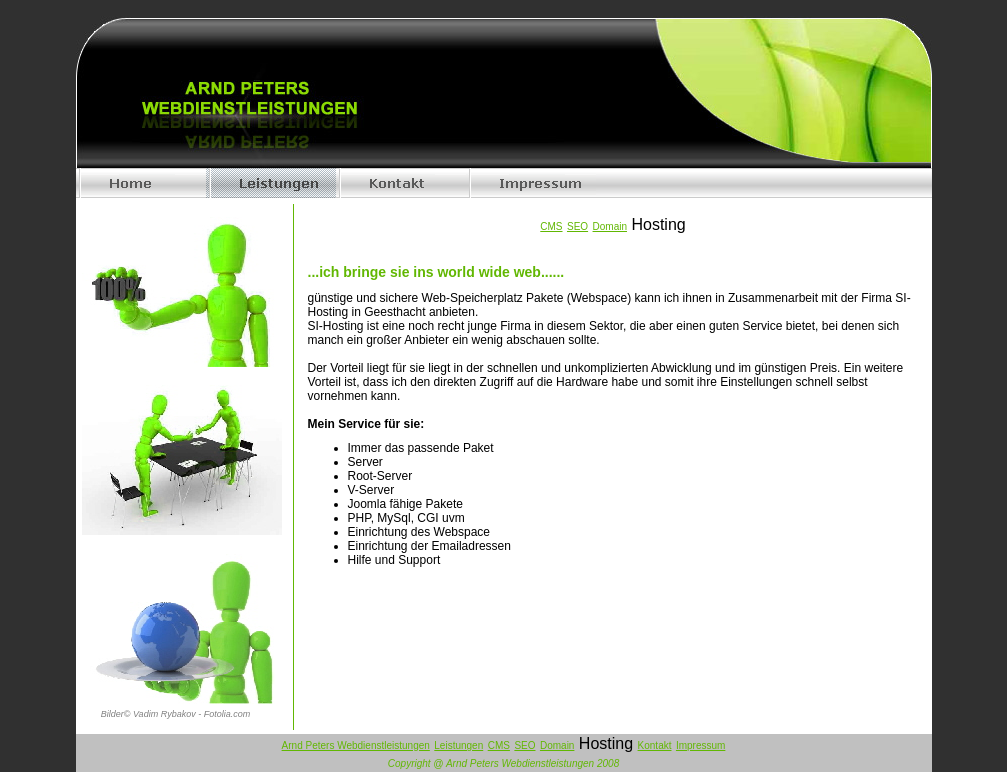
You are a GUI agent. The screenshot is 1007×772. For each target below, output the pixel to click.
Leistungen (458, 745)
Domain (557, 745)
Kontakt (655, 745)
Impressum (700, 745)
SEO (524, 745)
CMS (499, 745)
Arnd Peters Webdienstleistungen (356, 745)
